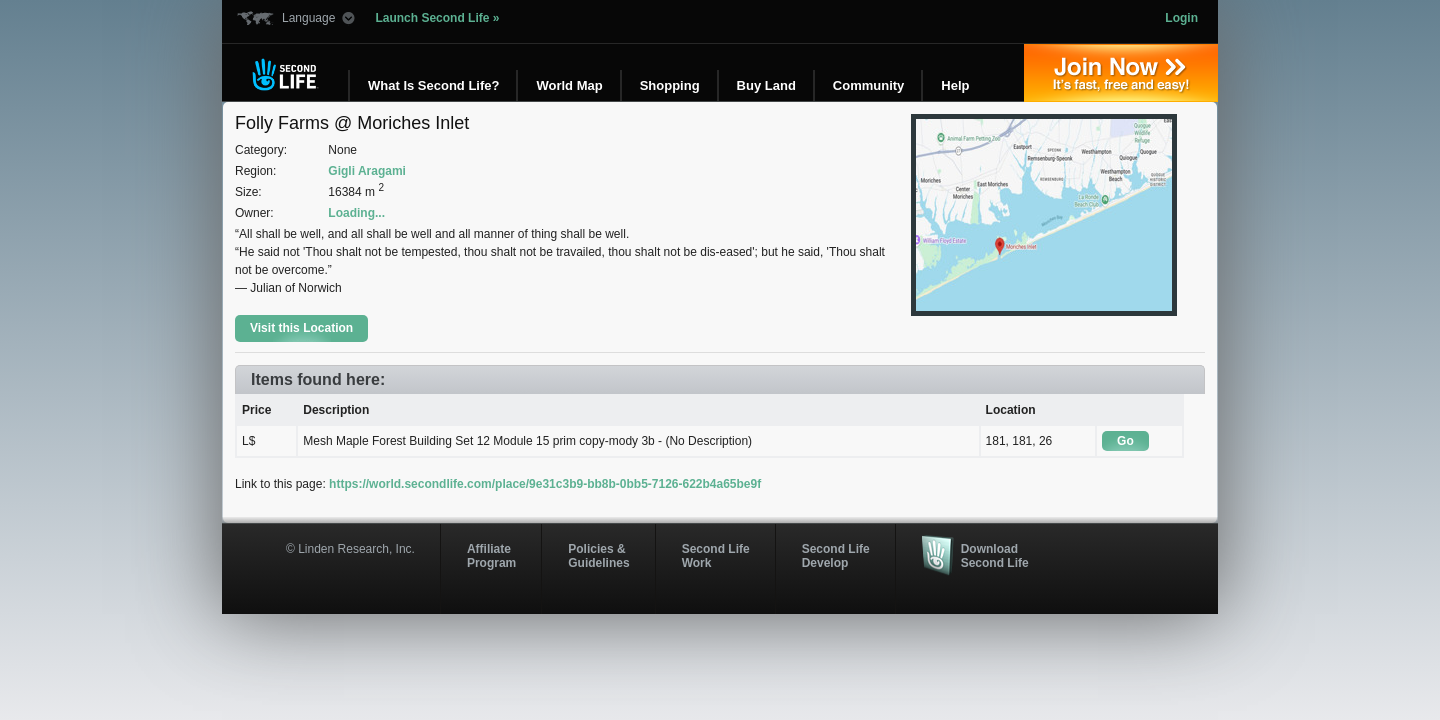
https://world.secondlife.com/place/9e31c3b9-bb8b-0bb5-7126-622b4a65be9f (545, 484)
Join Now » (1121, 73)
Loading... (356, 213)
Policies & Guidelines (598, 556)
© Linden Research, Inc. (350, 549)
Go (1125, 441)
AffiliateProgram (491, 556)
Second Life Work (716, 556)
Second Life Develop (836, 556)
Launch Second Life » (437, 18)
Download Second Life (995, 556)
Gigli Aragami (367, 171)
